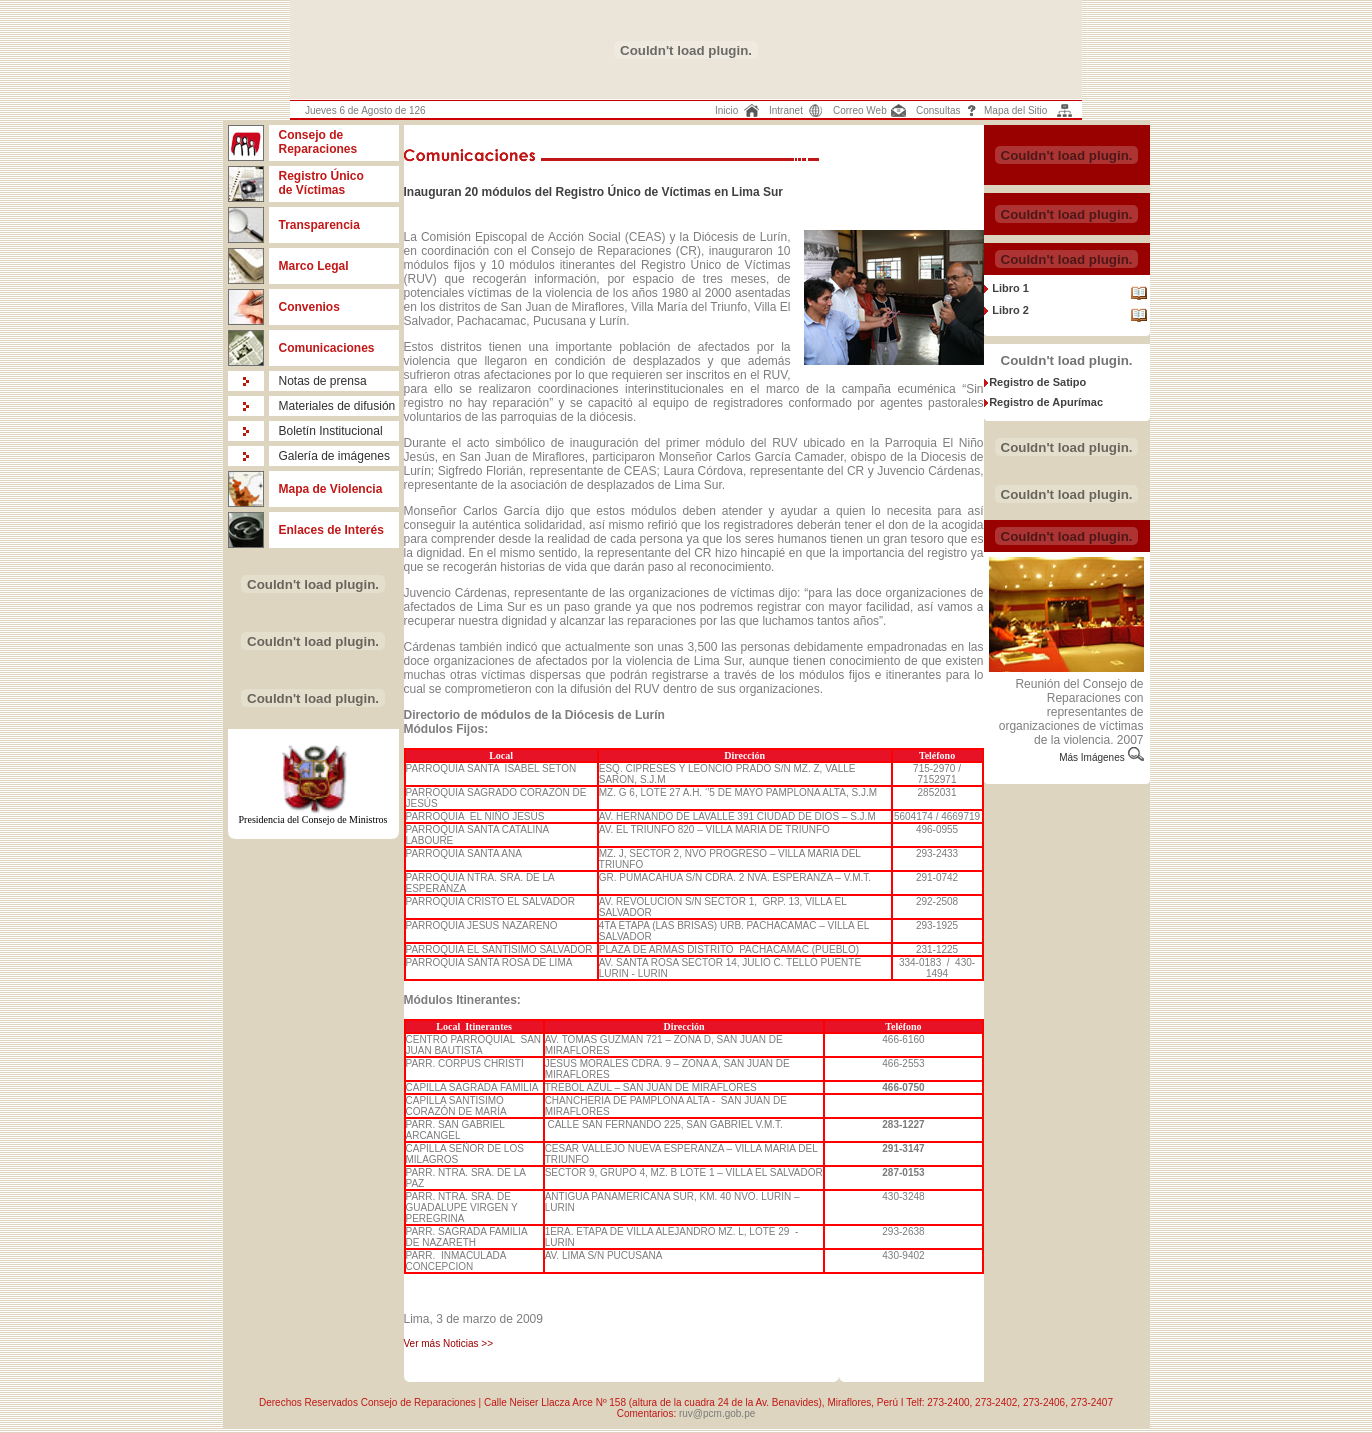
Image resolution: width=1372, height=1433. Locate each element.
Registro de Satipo (1037, 382)
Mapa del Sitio (1015, 110)
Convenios (309, 307)
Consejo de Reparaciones (318, 142)
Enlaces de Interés (331, 530)
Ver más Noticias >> (448, 1343)
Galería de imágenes (334, 456)
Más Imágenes (1093, 757)
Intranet (786, 110)
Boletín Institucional (331, 431)
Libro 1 (1009, 288)
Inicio (726, 110)
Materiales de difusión (337, 406)
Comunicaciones (327, 348)
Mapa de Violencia (331, 489)
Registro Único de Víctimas (321, 183)
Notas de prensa (323, 381)
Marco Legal (314, 266)
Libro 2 (1009, 310)
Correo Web (860, 110)
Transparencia (319, 225)
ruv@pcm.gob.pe (717, 1413)
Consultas (938, 110)
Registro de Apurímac (1046, 402)
